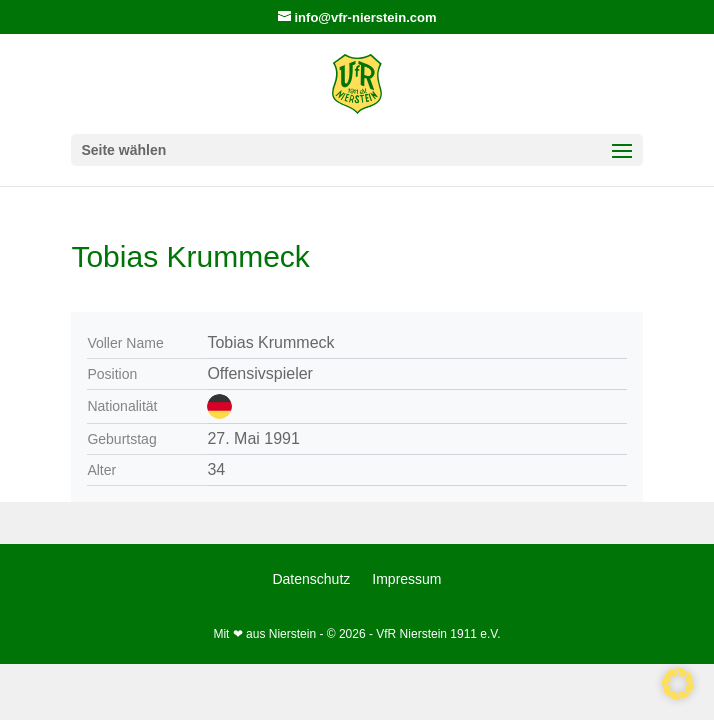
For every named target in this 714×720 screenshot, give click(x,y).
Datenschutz (311, 579)
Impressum (406, 579)
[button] (678, 684)
